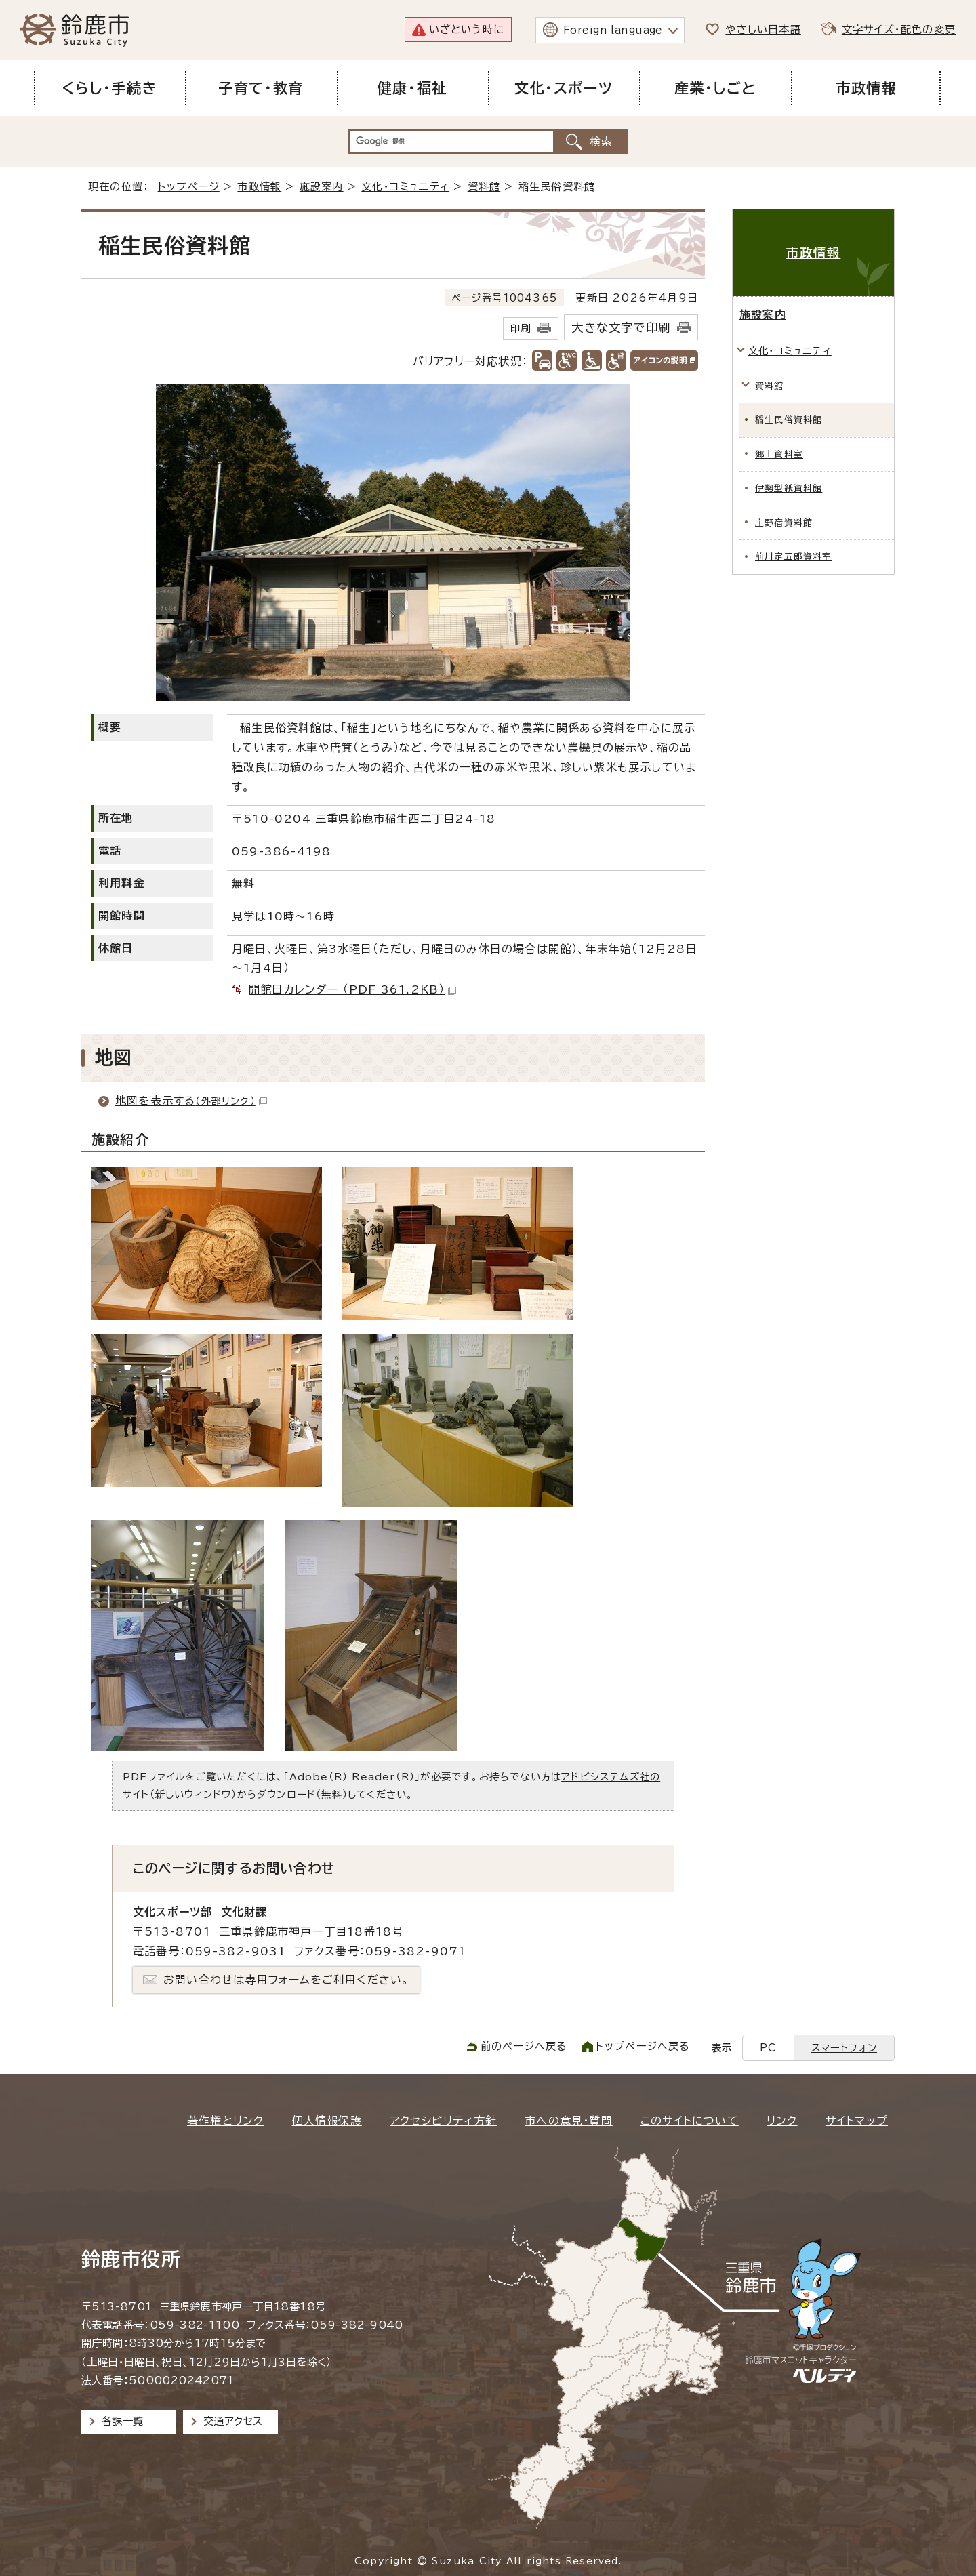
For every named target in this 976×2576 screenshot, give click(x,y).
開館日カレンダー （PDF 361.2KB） (352, 989)
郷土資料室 (779, 454)
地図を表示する (191, 1100)
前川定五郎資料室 (793, 556)
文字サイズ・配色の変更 (899, 29)
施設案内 (322, 187)
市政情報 (259, 187)
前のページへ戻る (524, 2046)
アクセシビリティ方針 (443, 2120)
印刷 (520, 328)
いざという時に (466, 29)
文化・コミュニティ (405, 187)
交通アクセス (232, 2421)
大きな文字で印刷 (620, 327)
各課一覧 (123, 2421)
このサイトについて (689, 2120)
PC (768, 2048)
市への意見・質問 (569, 2120)
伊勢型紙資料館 (788, 488)
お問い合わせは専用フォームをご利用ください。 (286, 1979)
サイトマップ (857, 2120)
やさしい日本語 (762, 29)
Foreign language (613, 30)
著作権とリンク (225, 2120)
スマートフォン (844, 2048)
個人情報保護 (327, 2120)
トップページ (189, 187)
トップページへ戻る (643, 2046)
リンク (782, 2120)
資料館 (484, 187)
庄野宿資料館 (784, 522)
